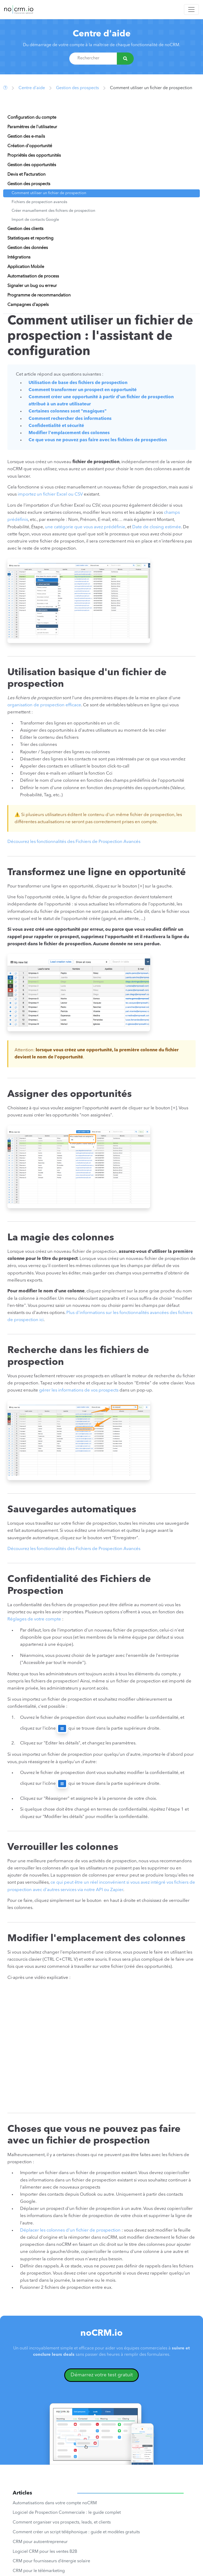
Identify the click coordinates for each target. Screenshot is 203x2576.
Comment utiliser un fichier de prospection (49, 193)
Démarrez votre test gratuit (102, 2375)
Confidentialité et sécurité (56, 426)
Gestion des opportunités (31, 165)
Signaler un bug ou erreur (32, 286)
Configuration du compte (31, 118)
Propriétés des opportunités (34, 155)
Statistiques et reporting (30, 238)
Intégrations (18, 257)
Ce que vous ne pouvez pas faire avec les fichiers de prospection (98, 440)
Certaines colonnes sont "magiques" (68, 411)
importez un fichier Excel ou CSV (50, 494)
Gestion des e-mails (26, 137)
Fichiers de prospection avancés (39, 202)
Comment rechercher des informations (70, 418)
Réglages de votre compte (34, 1619)
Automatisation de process (33, 276)
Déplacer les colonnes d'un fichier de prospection (70, 2230)
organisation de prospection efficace (44, 705)
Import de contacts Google (35, 220)
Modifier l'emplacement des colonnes (69, 433)
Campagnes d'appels (28, 305)
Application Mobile (25, 267)
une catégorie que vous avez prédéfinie (85, 527)
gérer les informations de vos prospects (78, 1390)
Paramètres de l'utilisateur (32, 127)
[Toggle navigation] (191, 9)
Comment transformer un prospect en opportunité (83, 390)
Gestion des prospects (77, 88)
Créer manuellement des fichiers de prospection (53, 211)
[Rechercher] (125, 58)
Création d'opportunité (29, 146)
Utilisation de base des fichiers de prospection (78, 383)
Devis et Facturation (26, 174)
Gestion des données (27, 248)
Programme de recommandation (39, 295)
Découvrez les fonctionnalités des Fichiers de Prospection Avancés (73, 842)
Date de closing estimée (156, 527)
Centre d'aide (102, 34)
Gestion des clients (25, 229)
